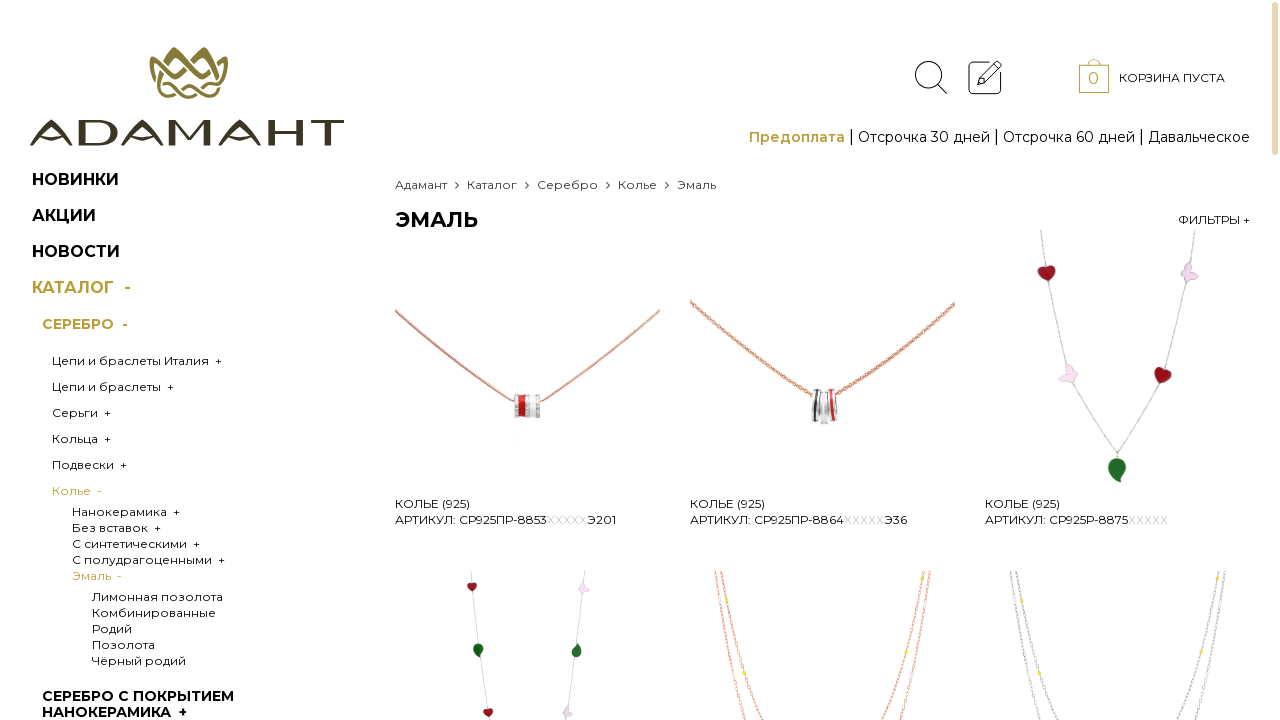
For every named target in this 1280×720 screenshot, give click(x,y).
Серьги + (83, 412)
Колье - (78, 490)
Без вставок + (118, 527)
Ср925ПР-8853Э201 (537, 519)
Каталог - (84, 287)
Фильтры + (1214, 219)
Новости (76, 251)
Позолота (123, 644)
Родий (112, 628)
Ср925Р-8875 (1108, 519)
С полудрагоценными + (150, 559)
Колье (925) (432, 503)
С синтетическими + (137, 543)
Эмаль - (98, 575)
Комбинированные (154, 612)
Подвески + (91, 464)
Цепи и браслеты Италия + (138, 360)
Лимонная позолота (157, 596)
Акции (64, 215)
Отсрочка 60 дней (1069, 137)
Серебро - (87, 324)
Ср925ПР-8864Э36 (830, 519)
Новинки (75, 179)
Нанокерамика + (127, 511)
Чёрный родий (139, 660)
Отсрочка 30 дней (924, 137)
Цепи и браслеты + (114, 386)
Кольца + (83, 438)
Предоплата (797, 137)
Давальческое (1199, 137)
